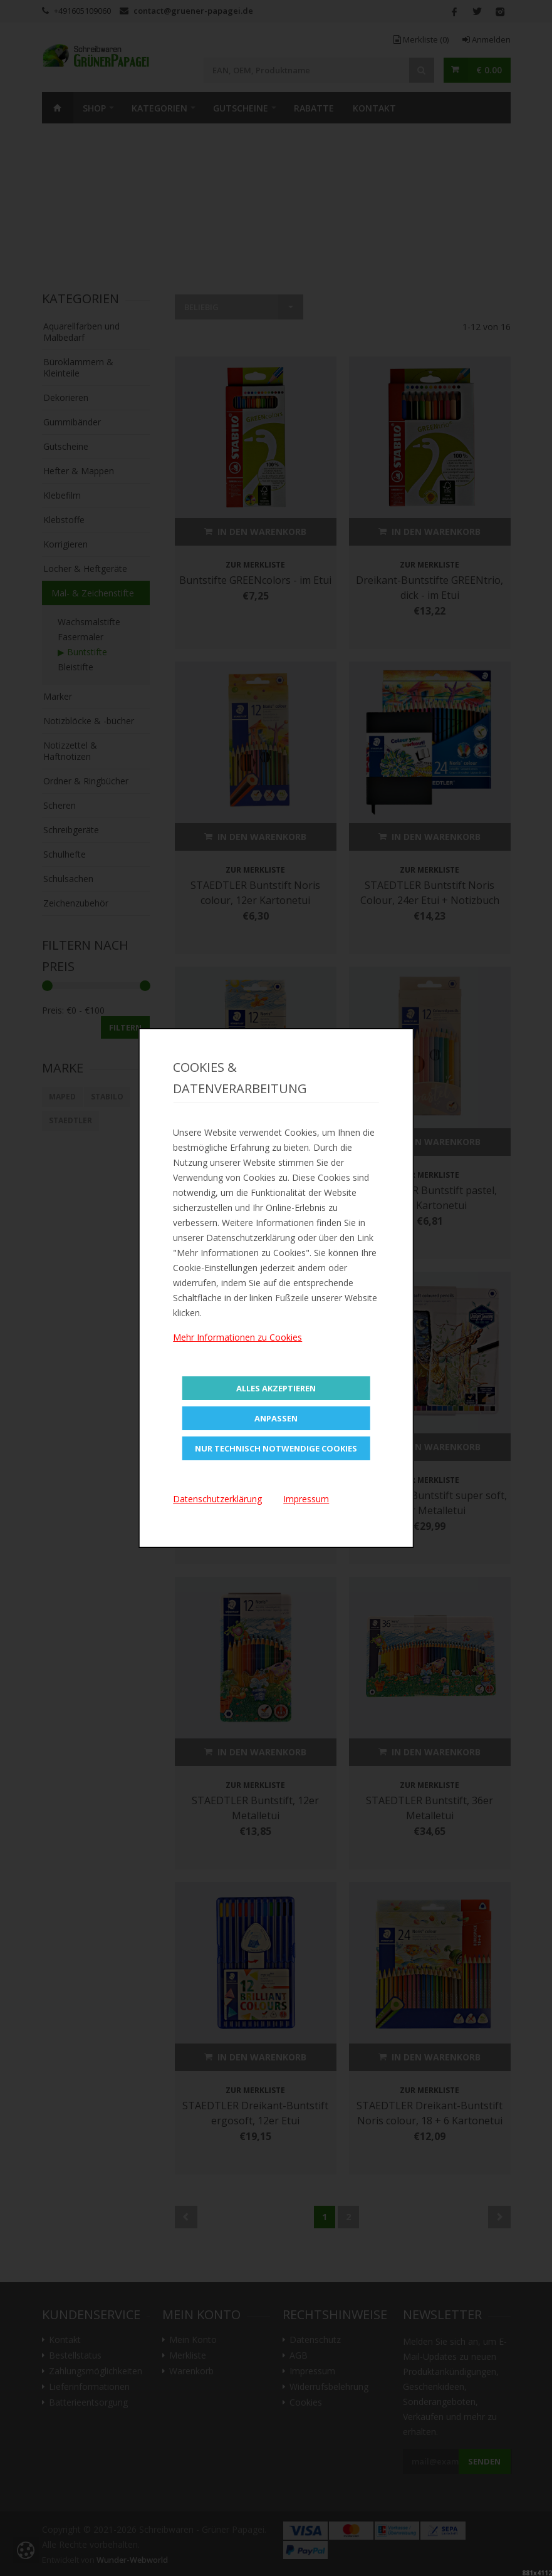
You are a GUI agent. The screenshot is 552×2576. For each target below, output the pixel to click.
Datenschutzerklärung (217, 1499)
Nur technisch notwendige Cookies (276, 1448)
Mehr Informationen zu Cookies (237, 1337)
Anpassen (276, 1418)
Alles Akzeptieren (276, 1388)
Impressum (306, 1499)
